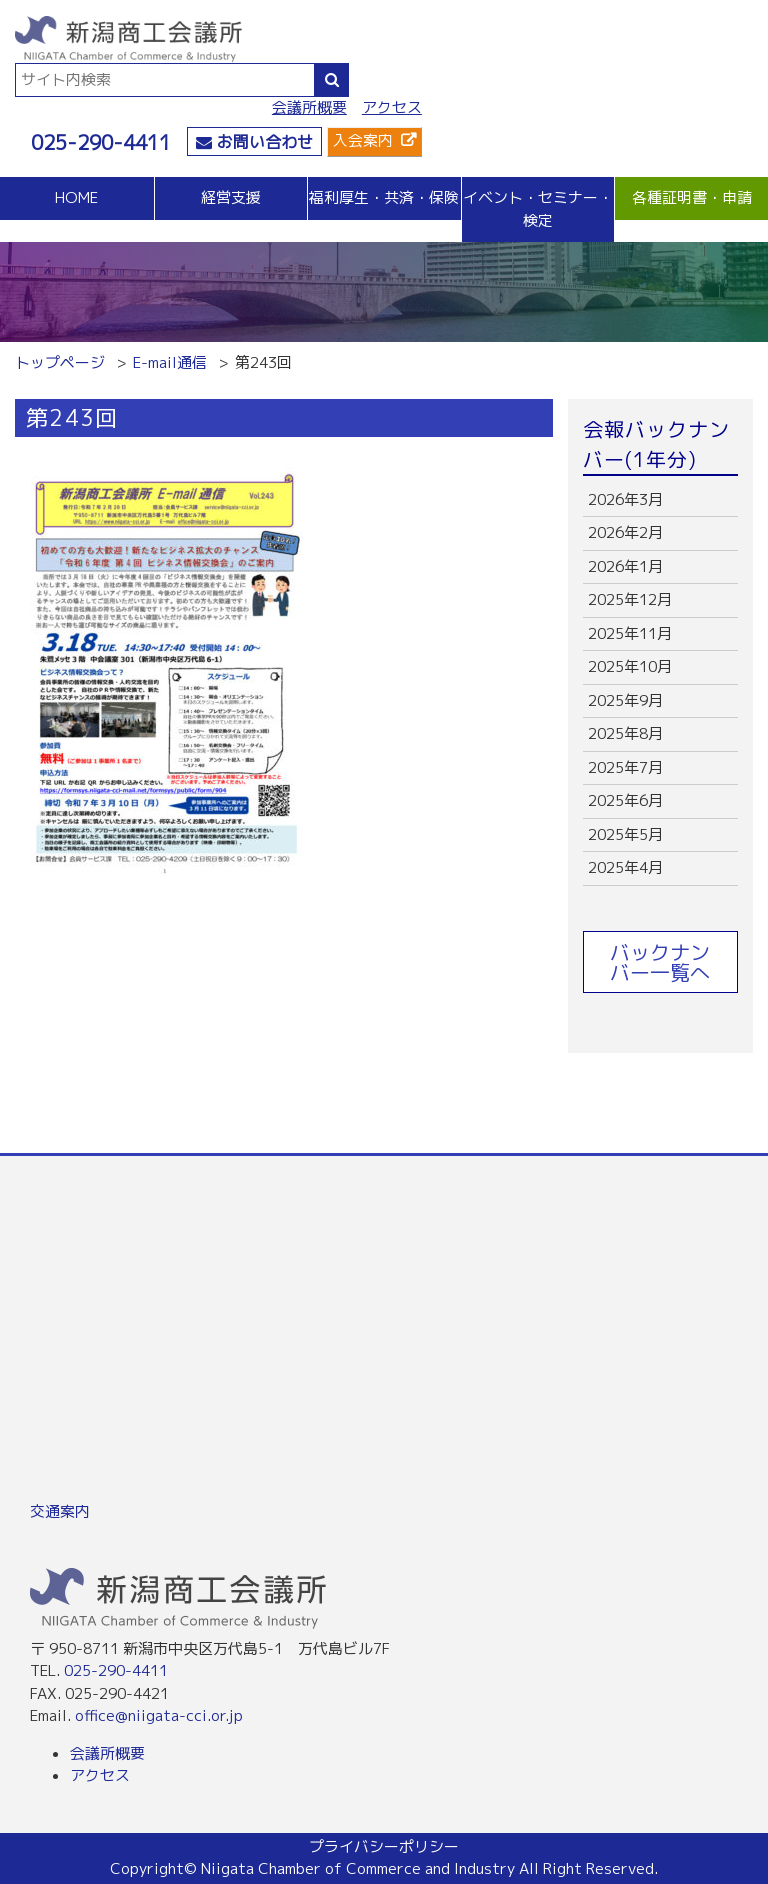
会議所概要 (309, 107)
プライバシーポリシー (384, 1846)
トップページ (60, 362)
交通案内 (60, 1511)
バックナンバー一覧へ (660, 962)
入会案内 (363, 140)
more (660, 500)
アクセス (392, 107)
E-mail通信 (170, 362)
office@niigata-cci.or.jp (159, 1715)
